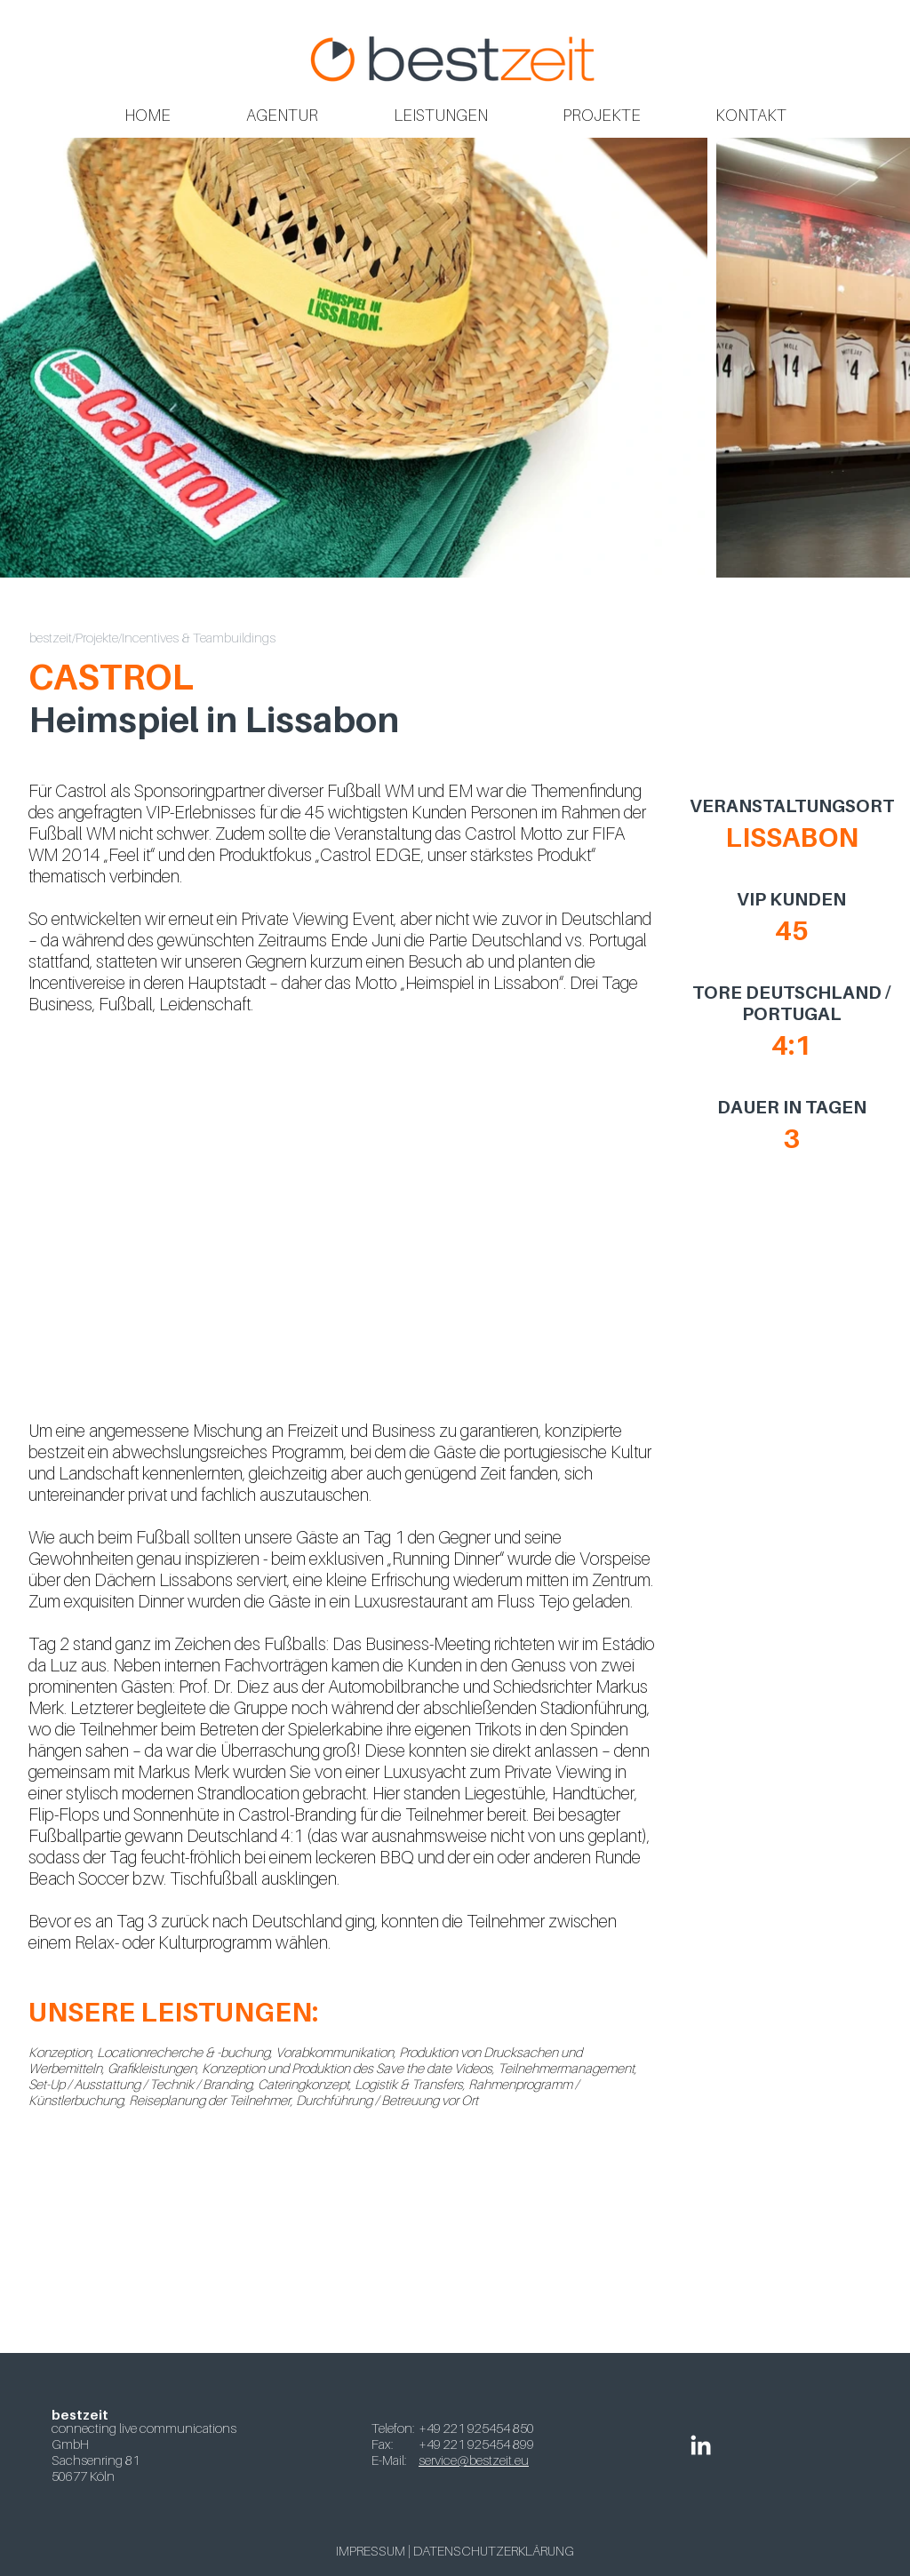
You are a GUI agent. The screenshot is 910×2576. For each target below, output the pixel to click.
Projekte (97, 637)
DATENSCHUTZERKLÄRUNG (493, 2550)
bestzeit (50, 637)
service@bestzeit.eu (474, 2460)
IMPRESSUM (370, 2550)
